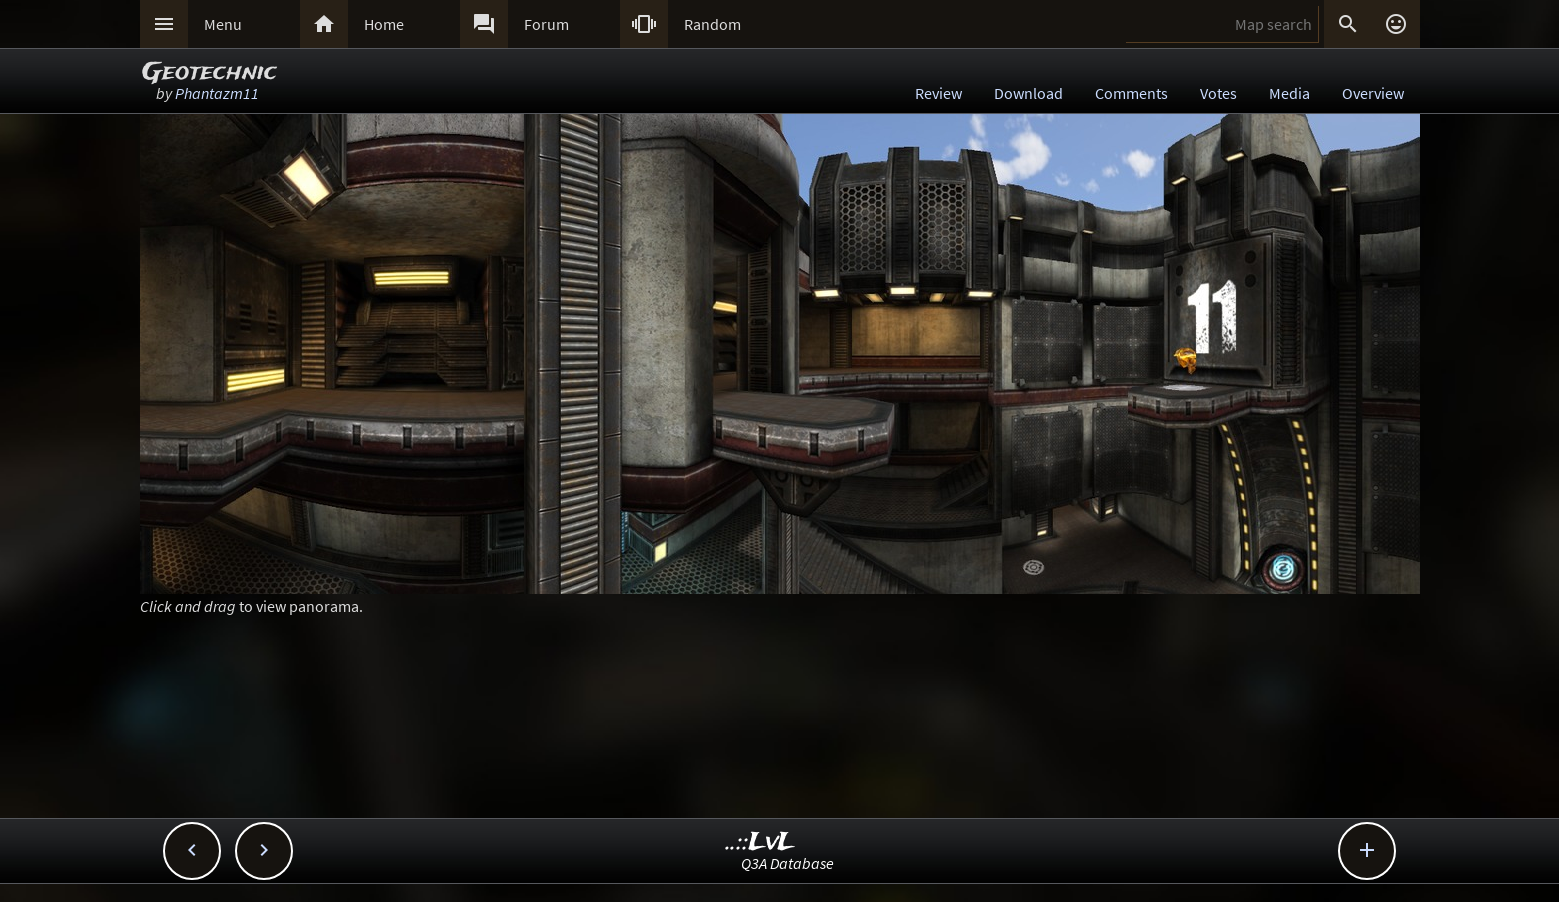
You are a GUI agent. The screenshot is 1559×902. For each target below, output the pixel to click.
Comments (1131, 93)
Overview (1373, 93)
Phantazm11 (217, 93)
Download (1028, 93)
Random (712, 24)
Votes (1218, 93)
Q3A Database (787, 863)
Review (938, 93)
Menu (223, 24)
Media (1289, 93)
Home (384, 24)
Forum (546, 24)
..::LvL (760, 842)
